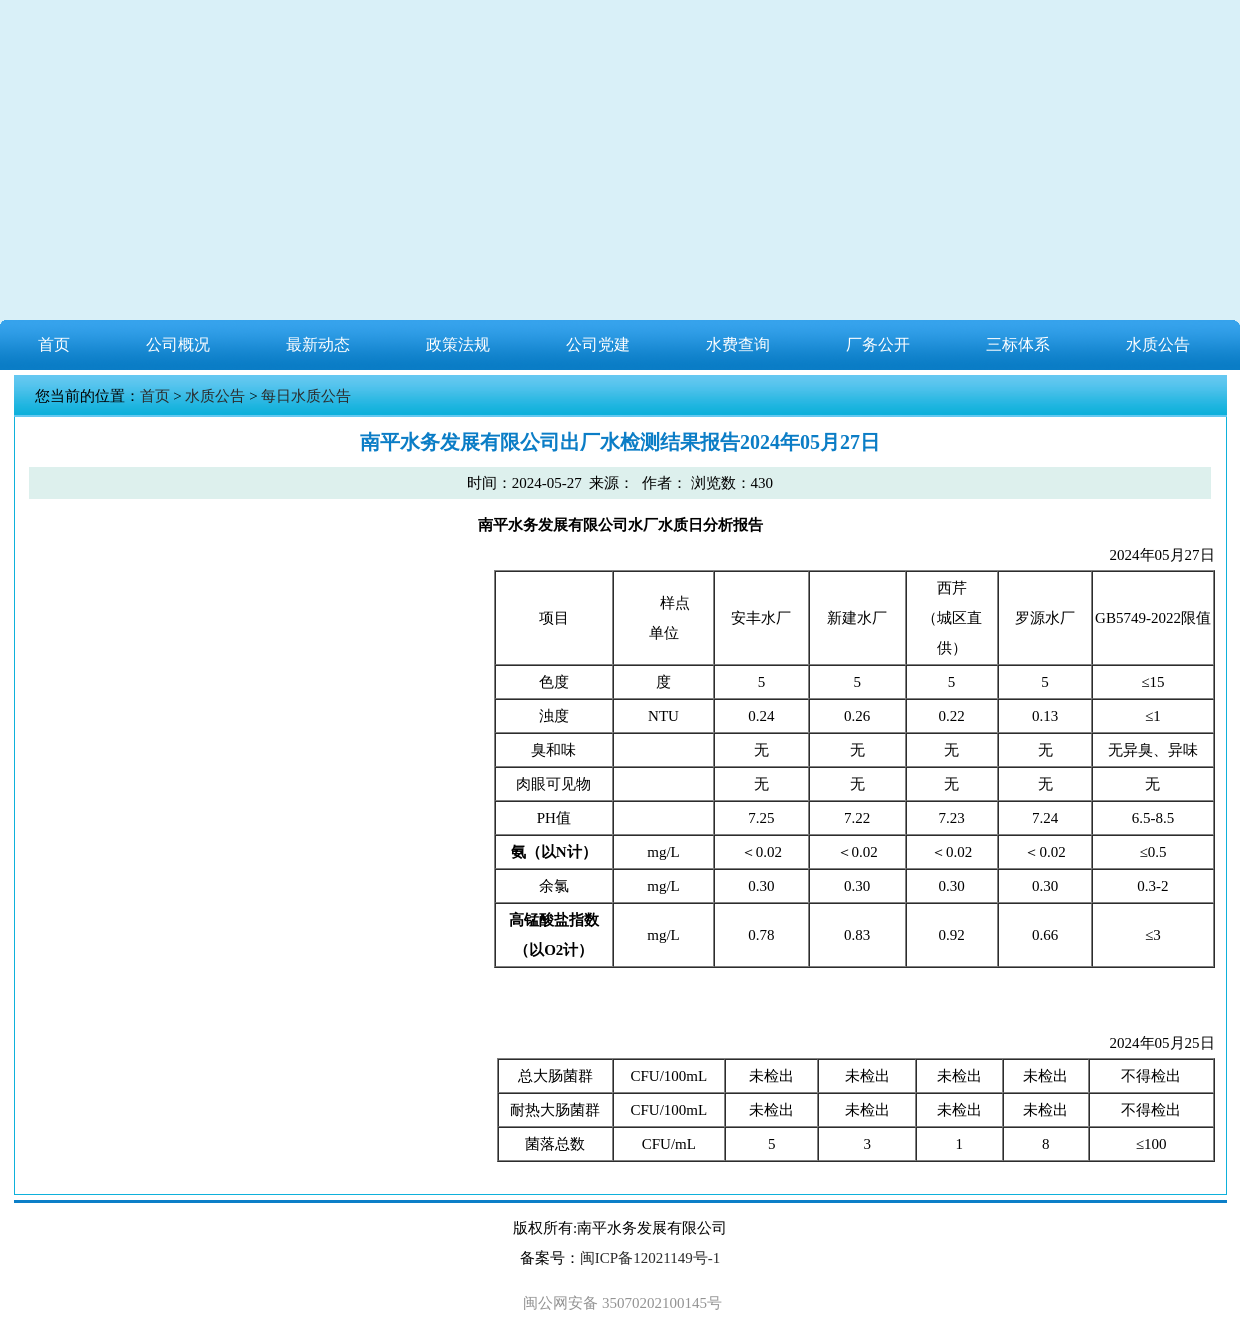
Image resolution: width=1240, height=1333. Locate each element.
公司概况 (178, 344)
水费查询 (738, 344)
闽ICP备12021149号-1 (650, 1258)
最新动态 (318, 344)
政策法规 (458, 344)
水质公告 (1158, 344)
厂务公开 (878, 344)
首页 (54, 344)
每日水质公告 (306, 396)
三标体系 (1018, 344)
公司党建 (598, 344)
